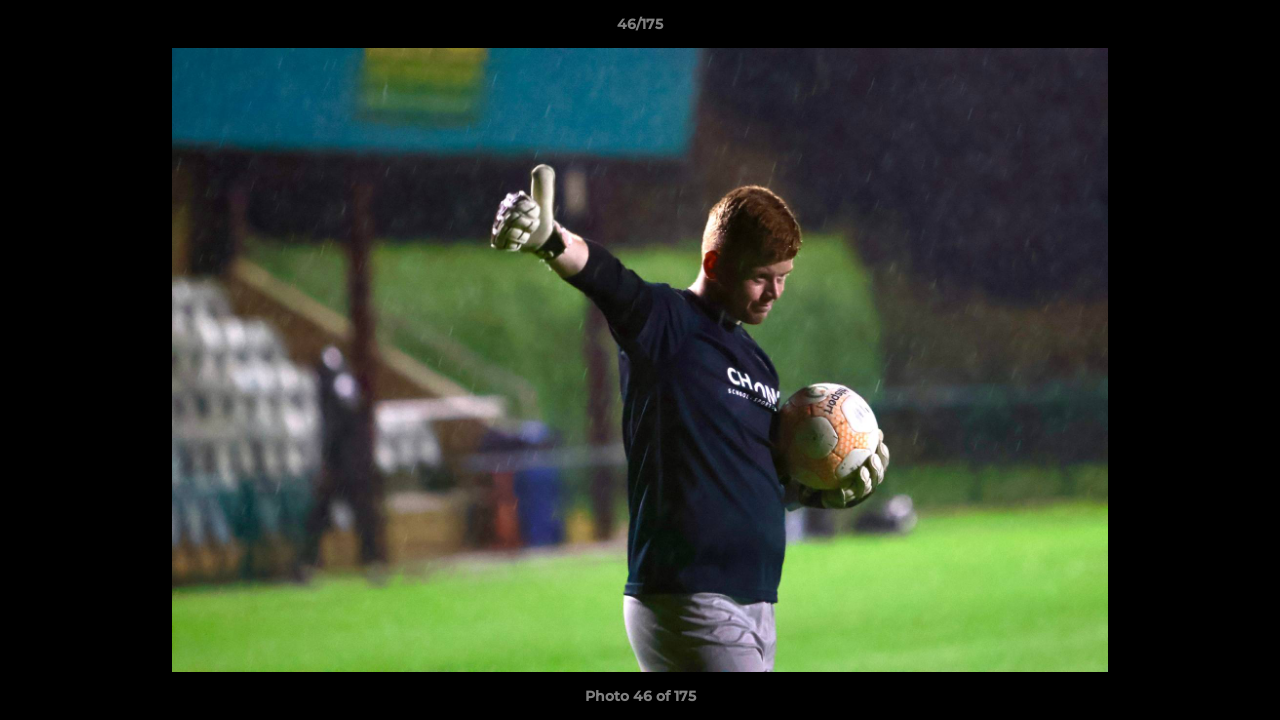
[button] (1244, 29)
